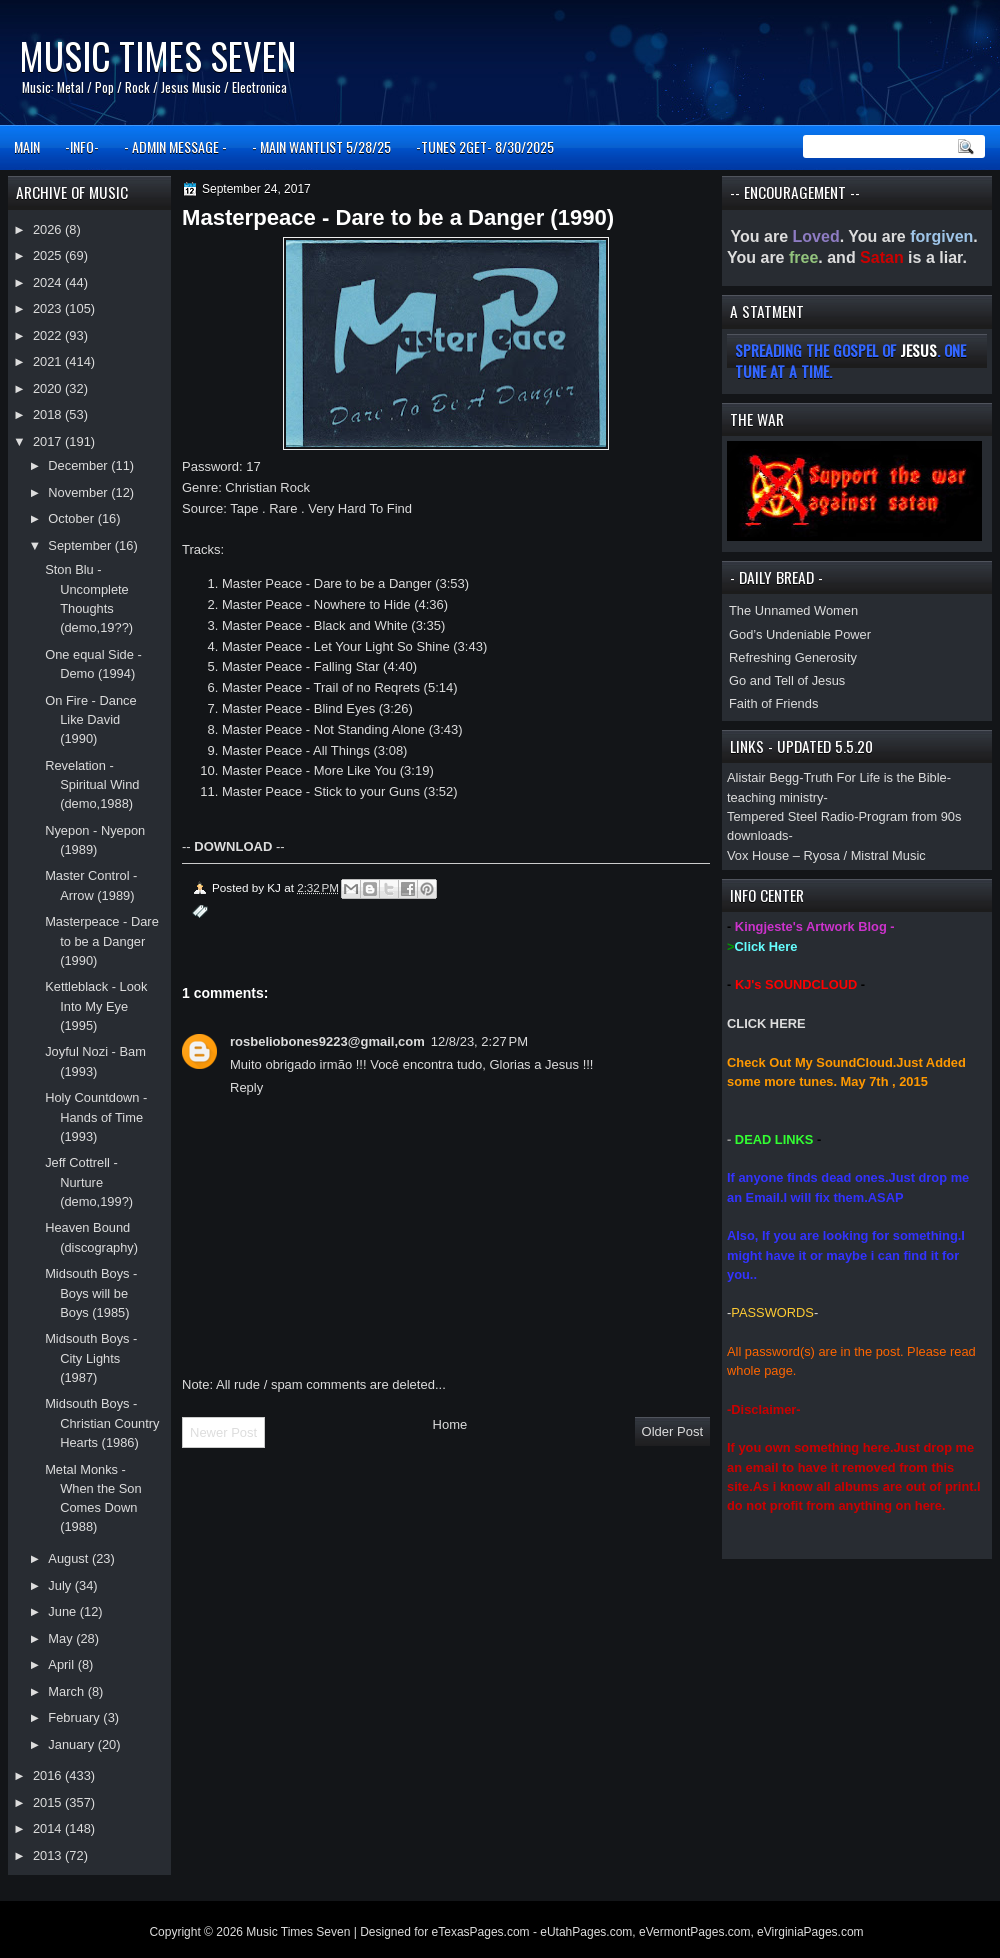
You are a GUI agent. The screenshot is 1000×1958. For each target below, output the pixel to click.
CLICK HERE (766, 1023)
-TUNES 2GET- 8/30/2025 (485, 146)
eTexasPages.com (481, 1932)
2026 (49, 229)
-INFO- (82, 146)
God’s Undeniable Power (800, 634)
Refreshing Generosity (793, 657)
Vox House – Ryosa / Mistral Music (826, 855)
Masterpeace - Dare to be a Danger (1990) (102, 941)
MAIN (27, 146)
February (75, 1717)
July (61, 1585)
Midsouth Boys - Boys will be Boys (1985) (91, 1293)
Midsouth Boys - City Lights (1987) (91, 1358)
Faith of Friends (773, 703)
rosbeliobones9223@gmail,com (327, 1041)
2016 (49, 1775)
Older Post (672, 1431)
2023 (49, 308)
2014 (49, 1828)
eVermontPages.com (694, 1932)
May (62, 1638)
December (79, 465)
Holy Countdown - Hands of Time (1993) (96, 1117)
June (63, 1611)
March (67, 1691)
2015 (49, 1802)
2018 (49, 414)
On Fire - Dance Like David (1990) (90, 720)
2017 (49, 441)
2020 (49, 388)
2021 (49, 361)
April (62, 1664)
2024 (49, 282)
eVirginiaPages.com (810, 1932)
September (81, 545)
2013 (49, 1855)
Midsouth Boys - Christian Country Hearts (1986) (102, 1423)
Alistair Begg (763, 777)
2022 (49, 335)
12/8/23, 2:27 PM (479, 1041)
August (70, 1558)
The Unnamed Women (793, 610)
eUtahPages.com (586, 1932)
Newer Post (223, 1432)
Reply (246, 1087)
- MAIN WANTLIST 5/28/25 (321, 146)
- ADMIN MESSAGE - (175, 146)
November (79, 492)
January (72, 1744)
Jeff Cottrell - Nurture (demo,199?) (89, 1182)
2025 (49, 255)
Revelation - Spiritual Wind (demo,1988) (92, 785)
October (72, 518)
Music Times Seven (157, 55)
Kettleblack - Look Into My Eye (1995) (96, 1006)
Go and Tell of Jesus (787, 680)
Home (450, 1424)
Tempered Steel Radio (790, 816)
